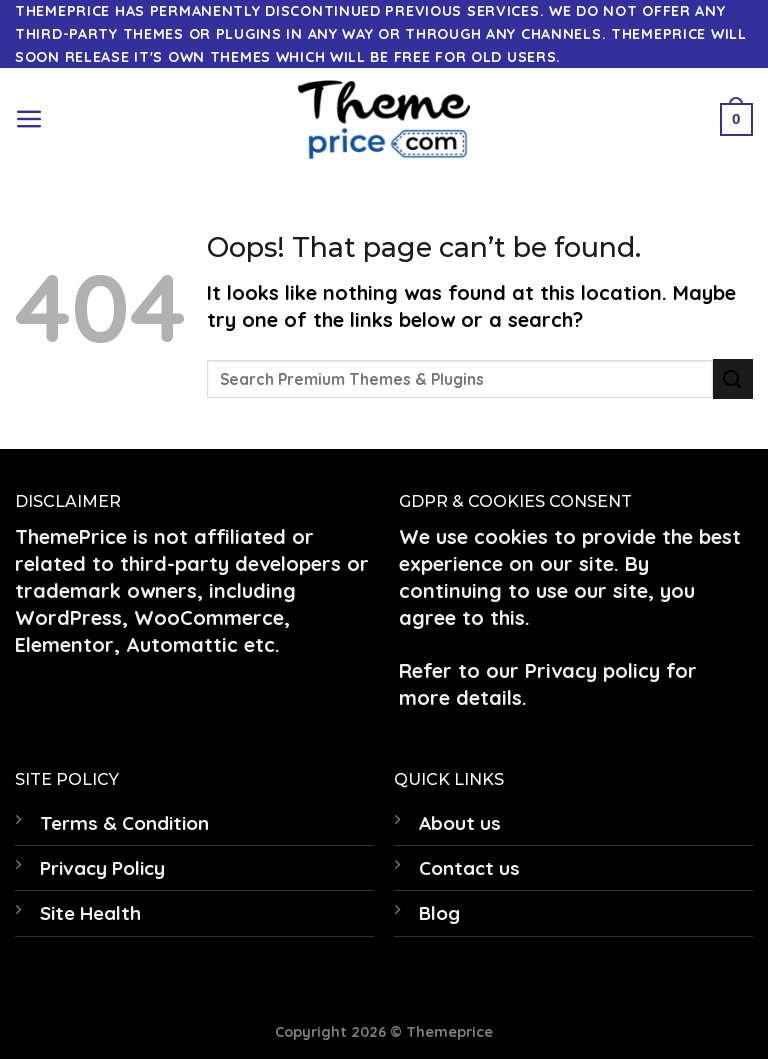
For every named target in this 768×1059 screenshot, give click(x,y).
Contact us (469, 868)
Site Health (90, 913)
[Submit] (733, 378)
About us (460, 823)
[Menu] (29, 119)
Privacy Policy (102, 868)
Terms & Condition (124, 823)
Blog (439, 913)
